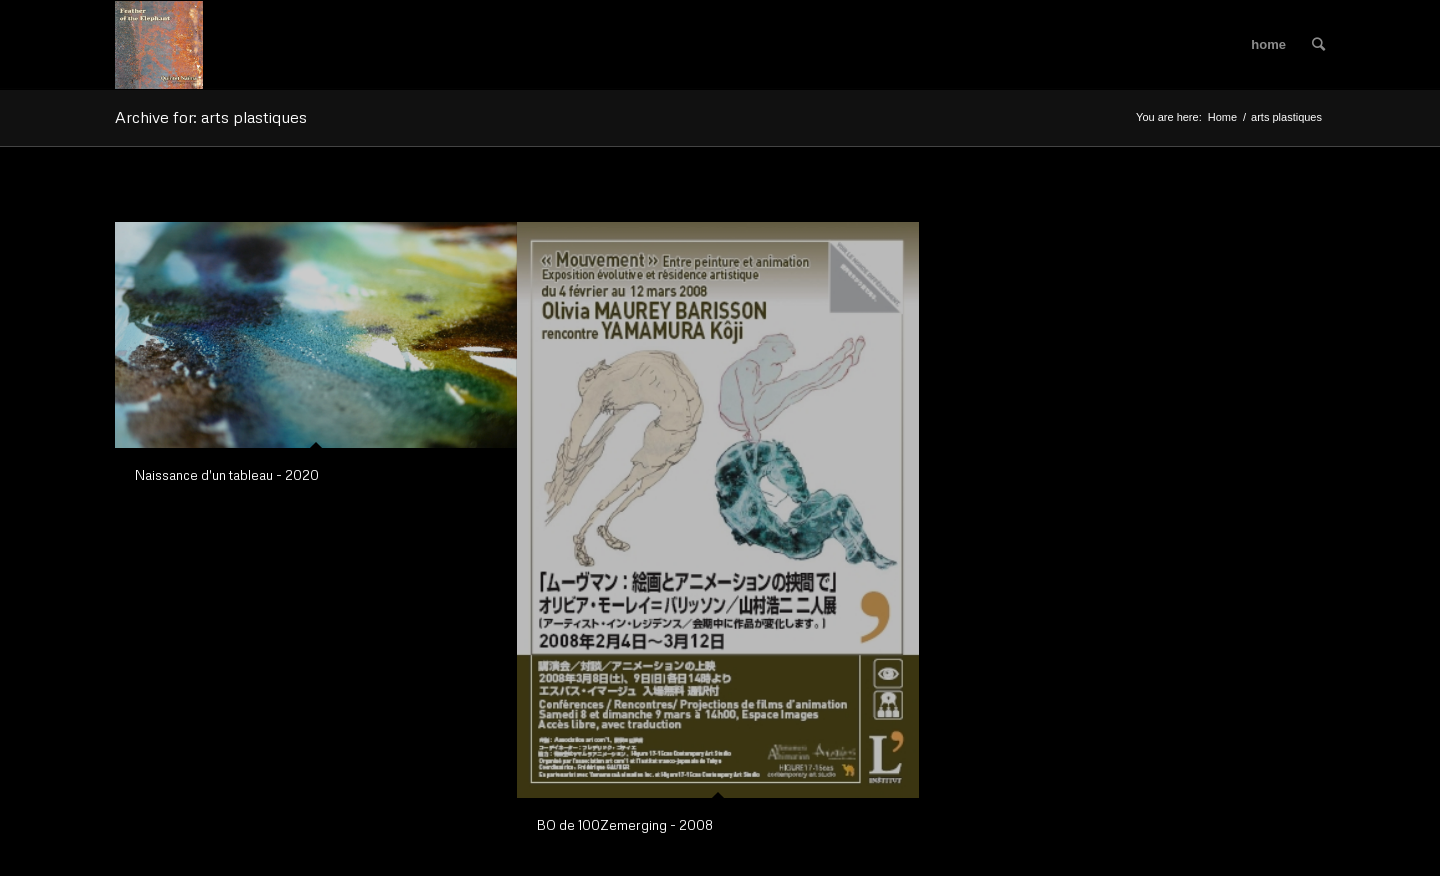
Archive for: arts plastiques (211, 117)
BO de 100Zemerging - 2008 (625, 825)
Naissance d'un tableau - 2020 (227, 475)
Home (1222, 117)
